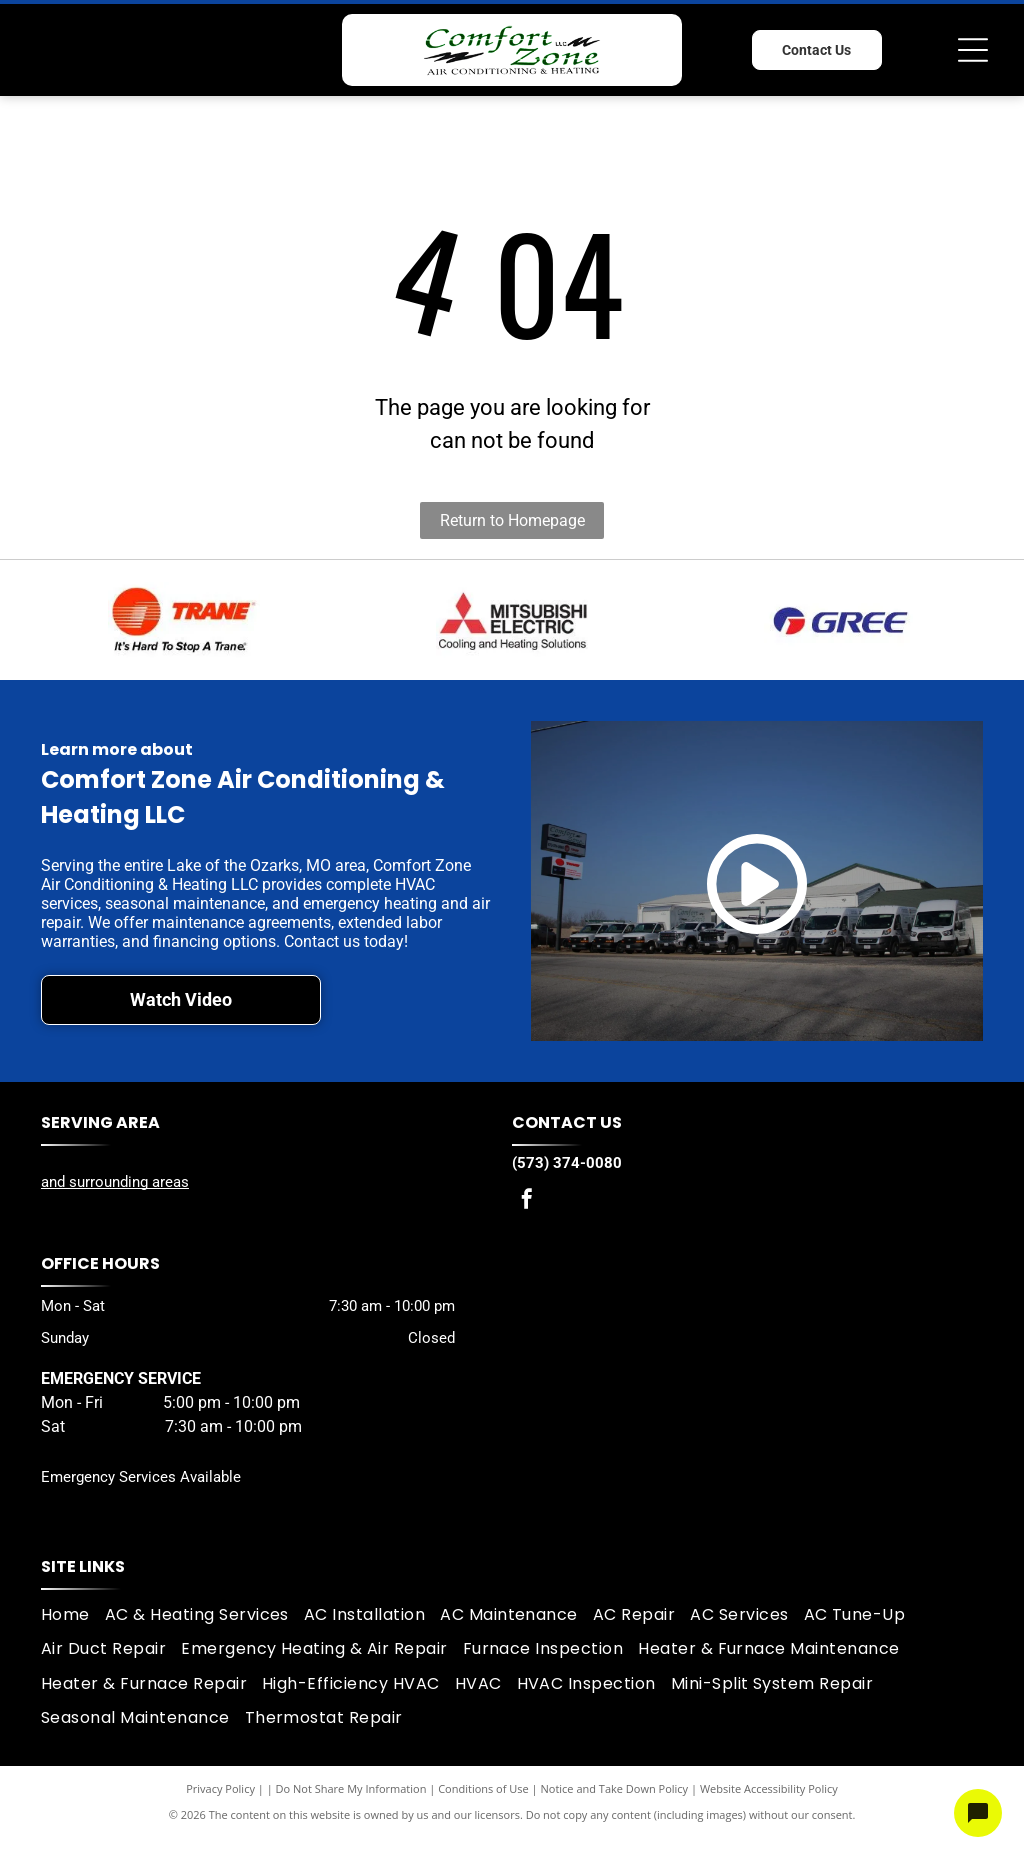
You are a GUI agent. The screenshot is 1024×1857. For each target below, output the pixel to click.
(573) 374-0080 (567, 1163)
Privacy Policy (220, 1788)
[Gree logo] (840, 620)
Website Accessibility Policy (769, 1788)
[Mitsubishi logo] (512, 620)
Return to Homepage (512, 520)
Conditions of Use (483, 1788)
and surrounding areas (115, 1182)
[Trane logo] (184, 620)
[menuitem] (73, 1615)
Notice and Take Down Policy (615, 1788)
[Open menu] (973, 50)
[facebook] (527, 1201)
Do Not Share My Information (351, 1788)
